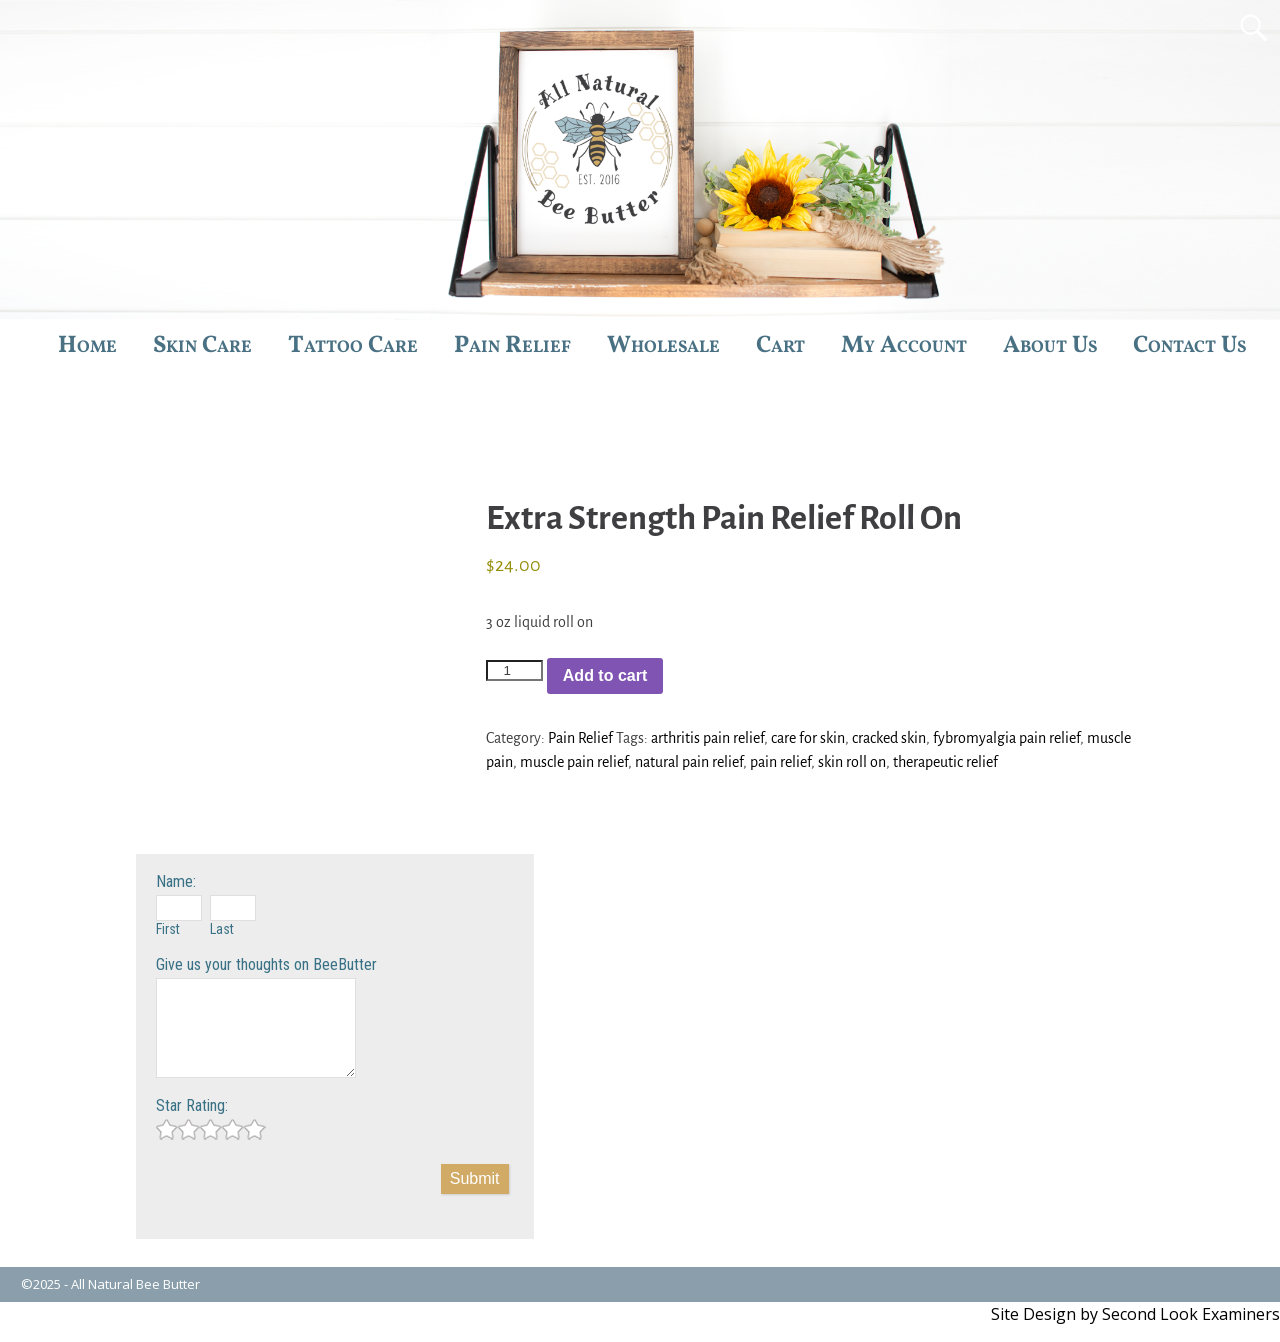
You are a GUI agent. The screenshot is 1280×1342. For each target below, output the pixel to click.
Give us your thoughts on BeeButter (266, 964)
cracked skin (889, 738)
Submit (475, 1178)
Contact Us (1189, 346)
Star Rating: (192, 1105)
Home (87, 346)
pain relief (780, 762)
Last (222, 929)
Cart (780, 346)
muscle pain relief (574, 762)
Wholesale (663, 346)
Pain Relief (512, 346)
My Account (904, 346)
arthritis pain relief (707, 738)
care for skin (808, 738)
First (168, 929)
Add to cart (605, 675)
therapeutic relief (945, 762)
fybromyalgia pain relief (1006, 738)
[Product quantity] (514, 670)
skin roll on (852, 762)
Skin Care (202, 346)
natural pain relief (689, 762)
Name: (176, 881)
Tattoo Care (353, 346)
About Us (1050, 346)
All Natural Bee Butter (135, 1284)
